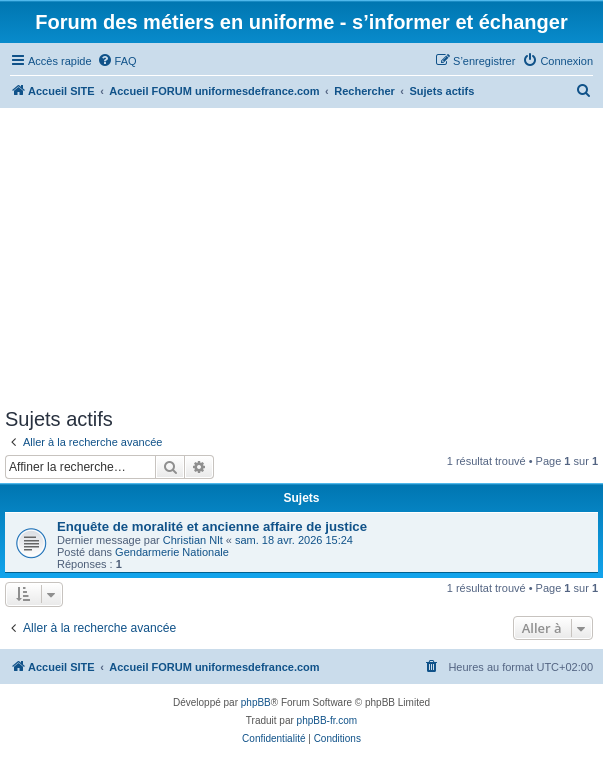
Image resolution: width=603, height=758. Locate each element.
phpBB (256, 702)
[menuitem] (117, 61)
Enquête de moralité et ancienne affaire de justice (212, 526)
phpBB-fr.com (327, 720)
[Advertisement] (301, 258)
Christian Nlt (193, 540)
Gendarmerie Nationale (172, 552)
